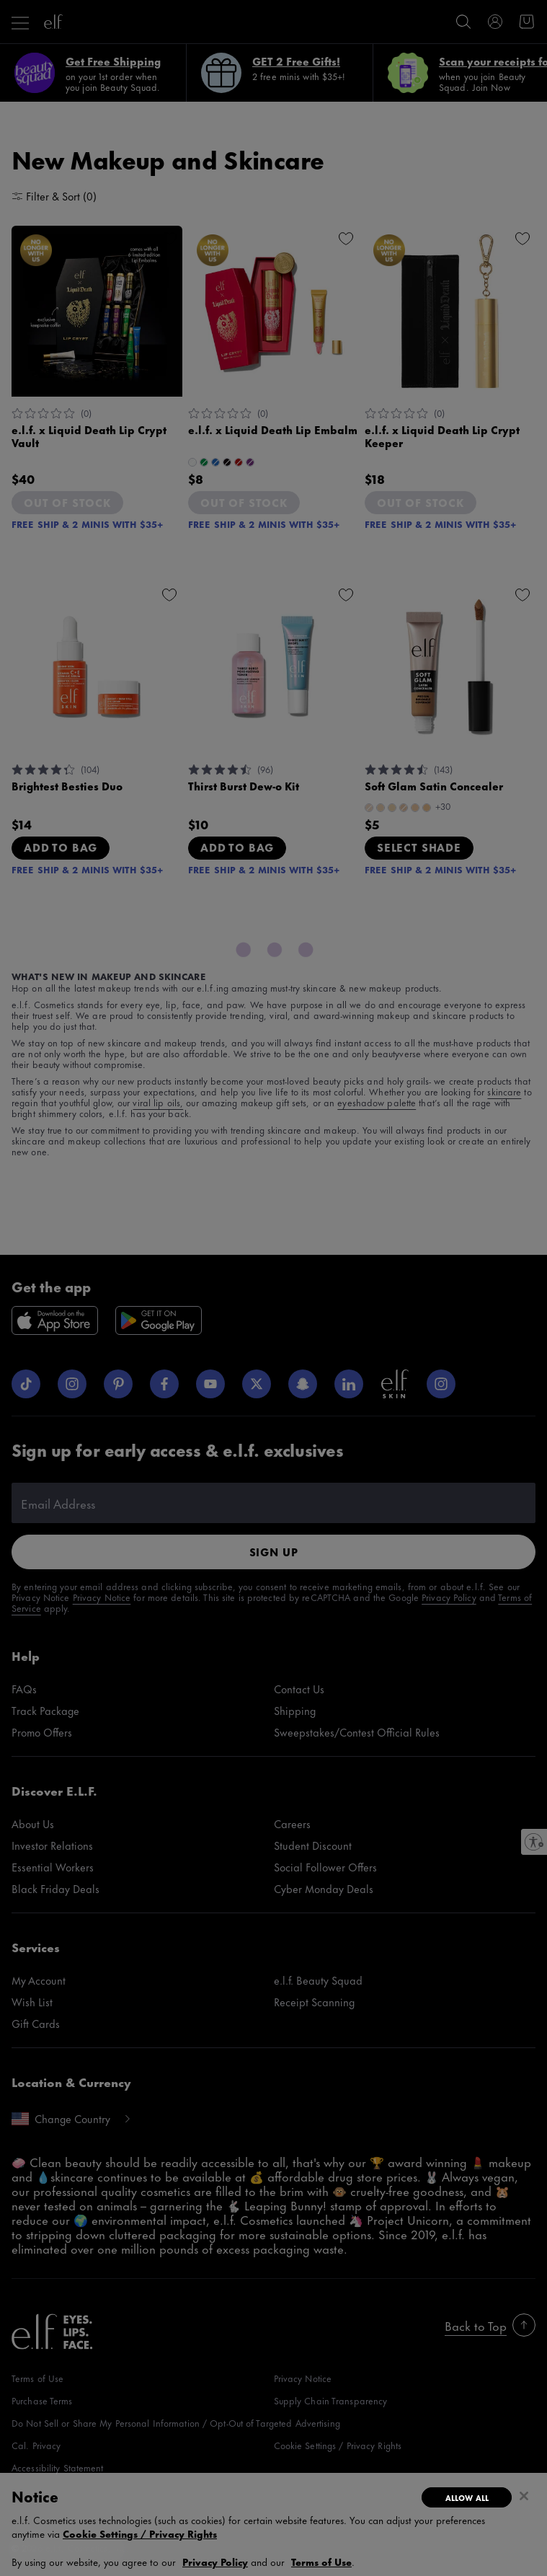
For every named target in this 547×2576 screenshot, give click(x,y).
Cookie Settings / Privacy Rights (140, 2533)
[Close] (524, 2496)
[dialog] (273, 2524)
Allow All (467, 2497)
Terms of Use (321, 2561)
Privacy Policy (215, 2561)
